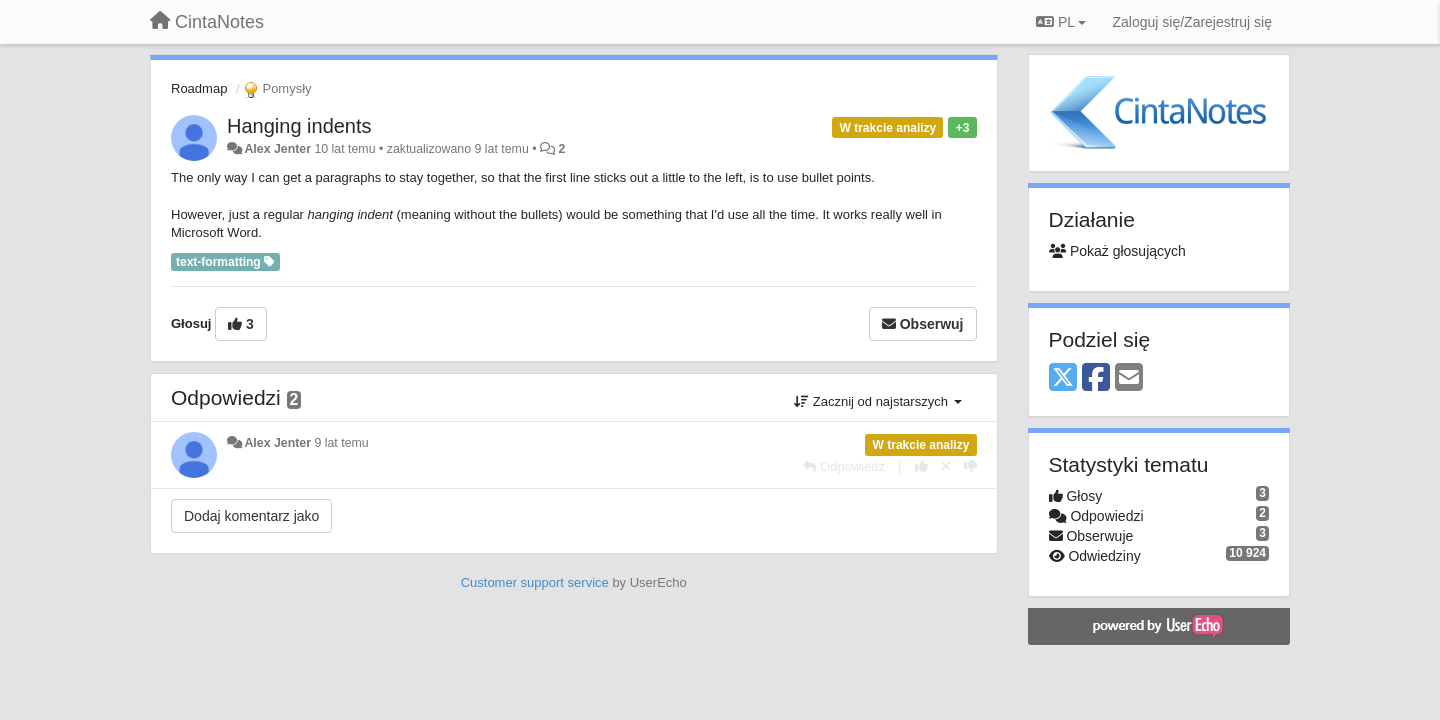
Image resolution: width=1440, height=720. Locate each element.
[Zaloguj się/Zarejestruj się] (1192, 22)
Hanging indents (299, 126)
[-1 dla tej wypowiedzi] (970, 466)
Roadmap (199, 88)
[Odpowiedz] (844, 466)
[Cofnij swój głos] (946, 466)
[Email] (1129, 378)
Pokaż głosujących (1117, 251)
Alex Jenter (277, 149)
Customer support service (535, 582)
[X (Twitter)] (1063, 378)
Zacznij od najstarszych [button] (877, 401)
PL (1061, 22)
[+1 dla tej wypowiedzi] (921, 466)
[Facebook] (1096, 378)
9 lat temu (341, 443)
